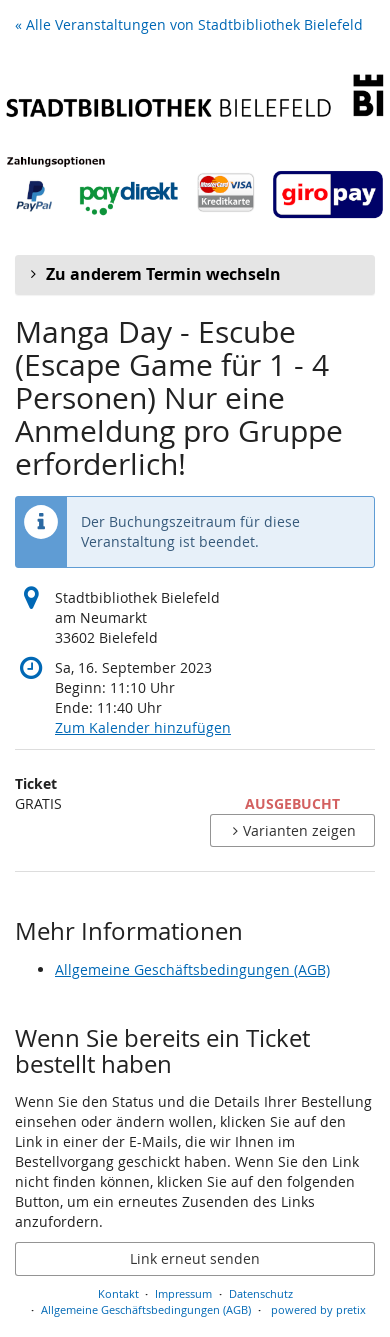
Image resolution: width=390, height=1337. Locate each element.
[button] (195, 275)
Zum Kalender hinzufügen (143, 727)
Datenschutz (261, 1293)
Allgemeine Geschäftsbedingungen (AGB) (192, 969)
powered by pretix (318, 1309)
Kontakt (118, 1293)
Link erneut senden (195, 1258)
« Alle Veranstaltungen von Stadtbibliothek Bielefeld (189, 24)
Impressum (183, 1293)
